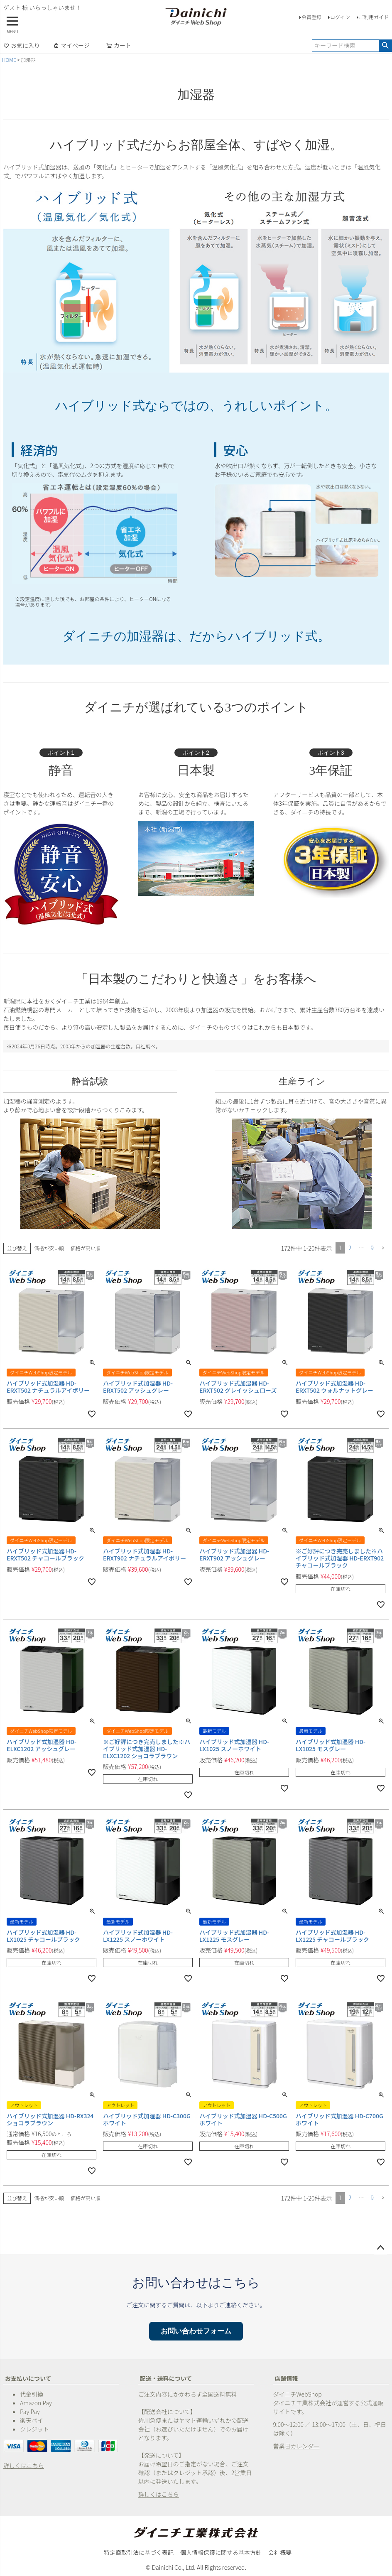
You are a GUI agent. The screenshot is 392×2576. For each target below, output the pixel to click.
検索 (385, 46)
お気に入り (21, 45)
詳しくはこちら (23, 2465)
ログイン (340, 16)
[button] (383, 1248)
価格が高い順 (85, 1247)
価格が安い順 (49, 1247)
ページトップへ (380, 2248)
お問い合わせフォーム (196, 2331)
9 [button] (372, 1248)
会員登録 (311, 16)
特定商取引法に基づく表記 (139, 2552)
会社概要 (280, 2552)
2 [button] (350, 1248)
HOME (9, 59)
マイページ (71, 45)
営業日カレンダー (296, 2446)
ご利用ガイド (374, 16)
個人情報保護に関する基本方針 (221, 2552)
